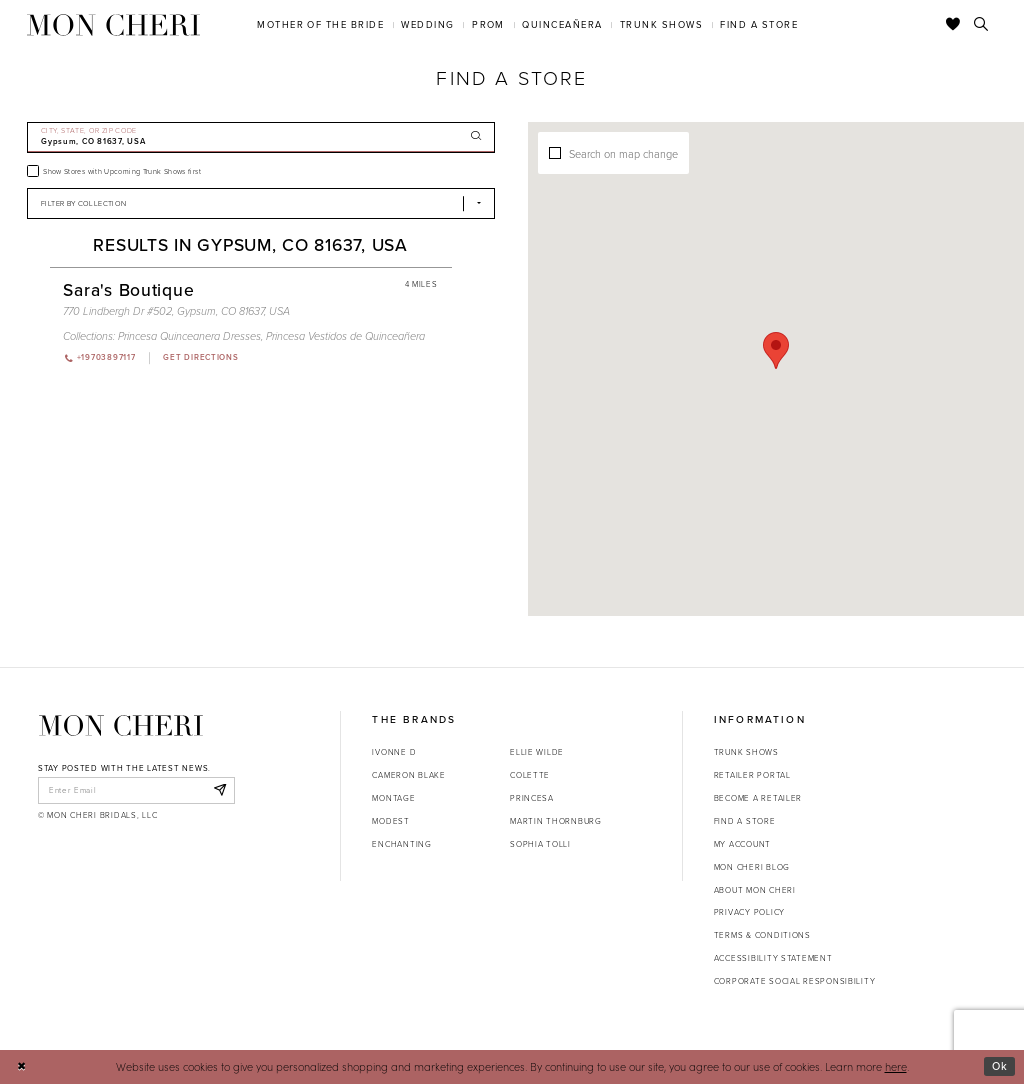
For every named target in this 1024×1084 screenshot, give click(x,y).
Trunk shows (746, 752)
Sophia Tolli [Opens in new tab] (540, 844)
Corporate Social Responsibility (795, 981)
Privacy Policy (749, 912)
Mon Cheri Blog (752, 867)
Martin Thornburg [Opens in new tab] (556, 821)
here (896, 1066)
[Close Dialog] (21, 1067)
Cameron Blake (408, 775)
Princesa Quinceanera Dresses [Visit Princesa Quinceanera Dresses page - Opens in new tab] (189, 336)
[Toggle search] (981, 25)
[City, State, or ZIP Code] (261, 137)
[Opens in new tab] (200, 358)
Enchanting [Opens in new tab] (401, 844)
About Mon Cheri (755, 890)
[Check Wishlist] (953, 25)
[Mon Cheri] (121, 725)
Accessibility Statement (773, 958)
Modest (390, 821)
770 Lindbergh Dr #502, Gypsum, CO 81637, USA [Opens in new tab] (176, 311)
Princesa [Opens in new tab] (532, 798)
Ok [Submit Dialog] (1000, 1066)
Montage (393, 798)
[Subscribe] (219, 790)
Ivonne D (394, 752)
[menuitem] (321, 24)
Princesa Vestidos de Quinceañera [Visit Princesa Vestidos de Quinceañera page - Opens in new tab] (345, 336)
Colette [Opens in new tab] (530, 775)
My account (742, 844)
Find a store (745, 821)
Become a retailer (758, 798)
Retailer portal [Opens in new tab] (752, 775)
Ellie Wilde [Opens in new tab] (537, 752)
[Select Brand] (261, 203)
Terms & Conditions (762, 935)
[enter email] (136, 790)
